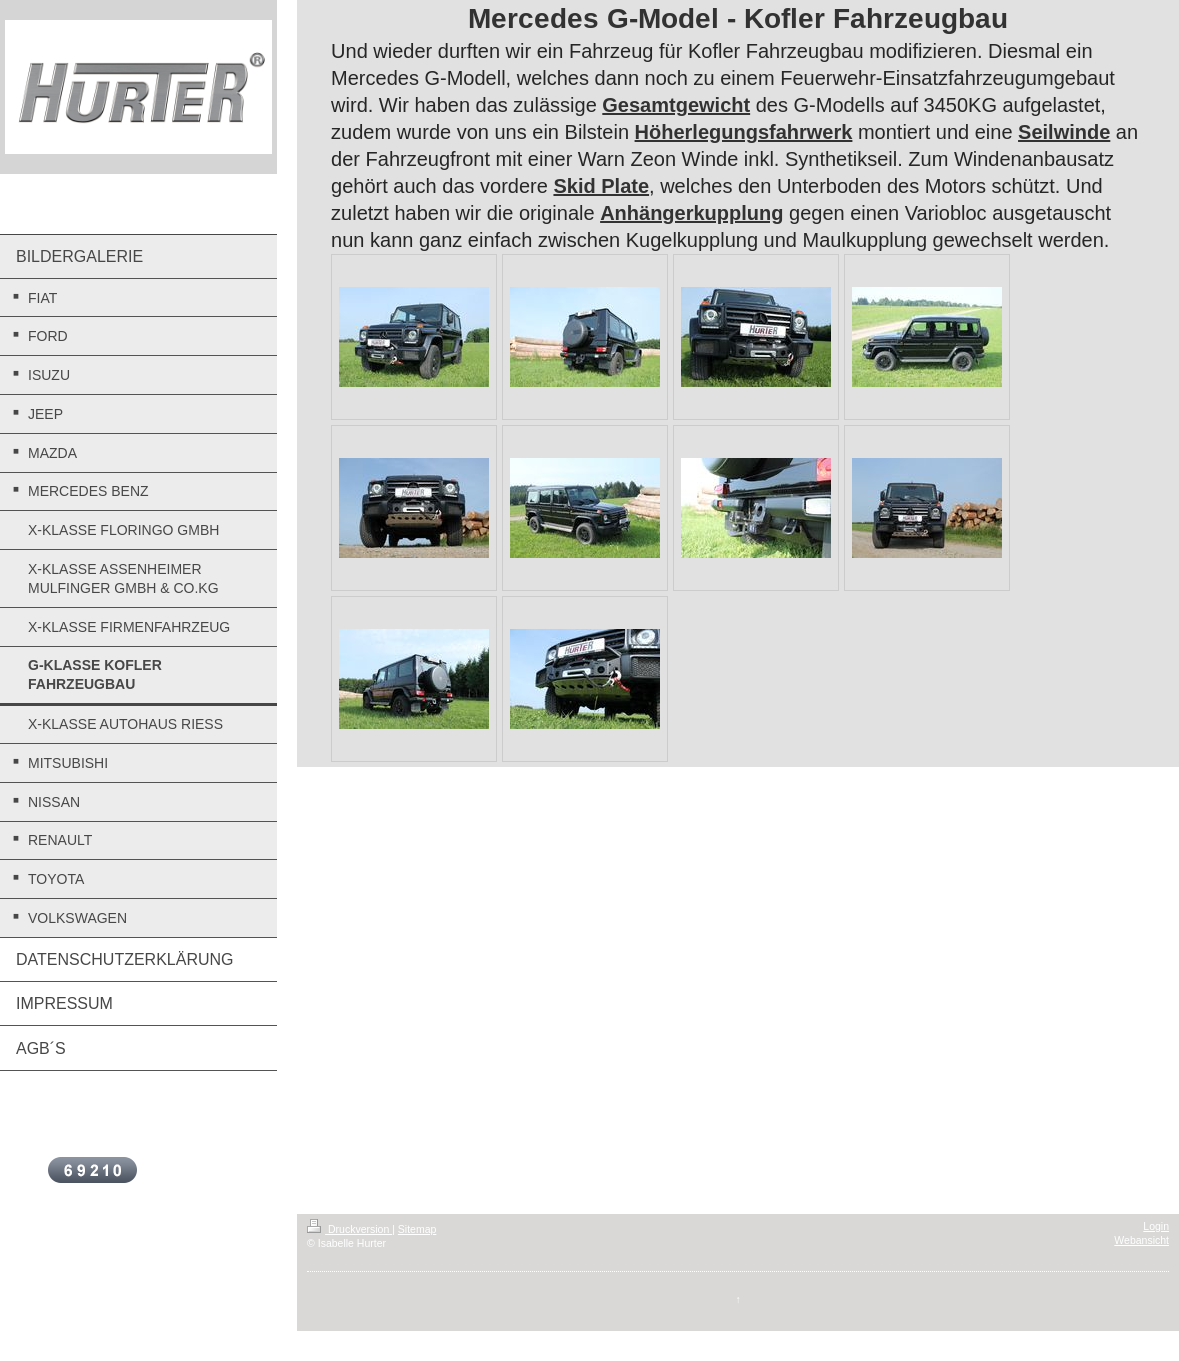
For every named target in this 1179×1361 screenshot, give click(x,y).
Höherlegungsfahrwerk (744, 132)
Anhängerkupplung (691, 213)
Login (1156, 1226)
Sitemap (417, 1229)
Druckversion (349, 1229)
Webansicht (1141, 1240)
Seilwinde (1064, 132)
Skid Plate (601, 186)
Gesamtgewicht (676, 105)
